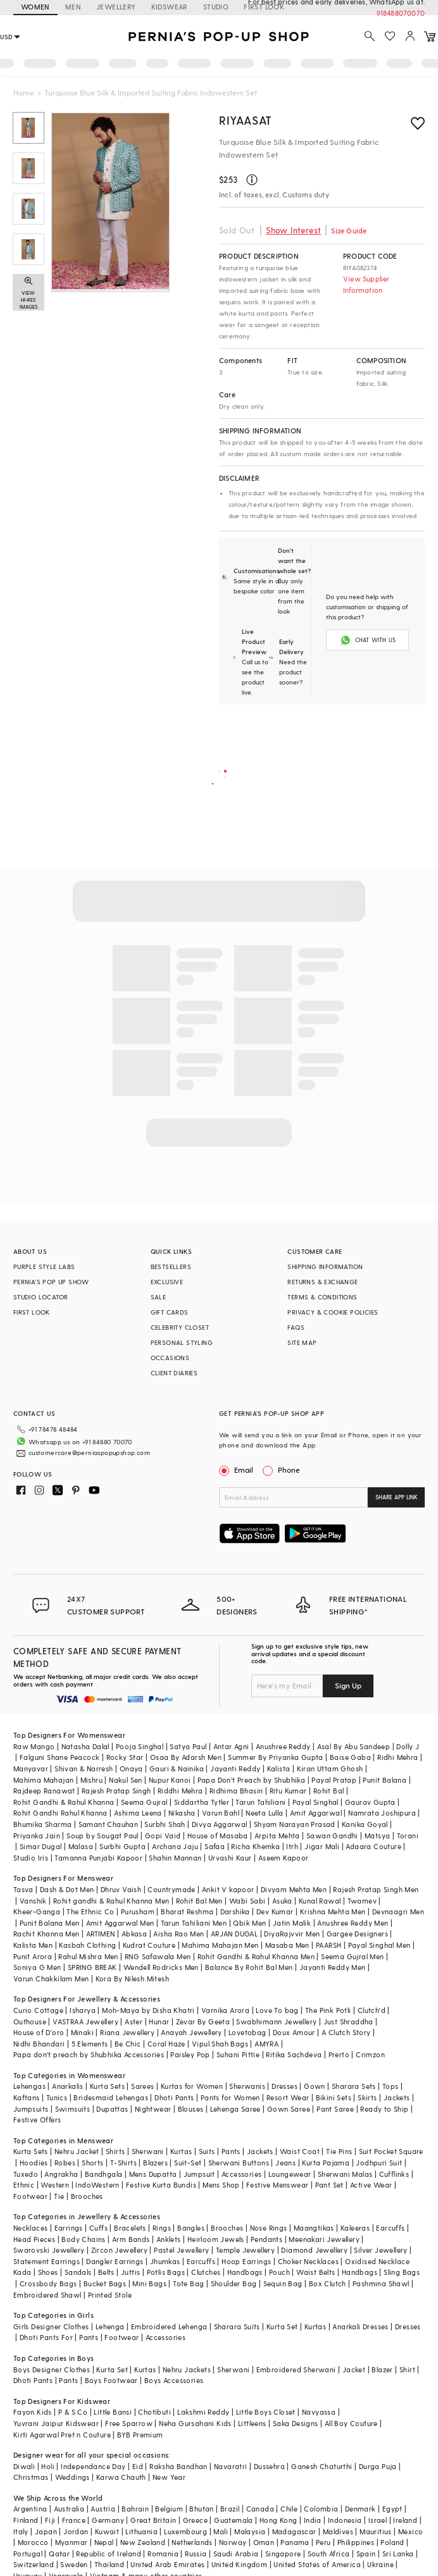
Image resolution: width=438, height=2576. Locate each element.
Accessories (241, 2174)
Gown (314, 2086)
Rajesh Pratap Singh (116, 1790)
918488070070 (401, 13)
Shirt (407, 2369)
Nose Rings (268, 2228)
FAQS (295, 1327)
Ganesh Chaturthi (321, 2466)
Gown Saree (288, 2109)
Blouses (191, 2109)
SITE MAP (301, 1342)
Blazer (382, 2369)
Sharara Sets (354, 2086)
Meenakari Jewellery (324, 2239)
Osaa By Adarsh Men (186, 1757)
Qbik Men (249, 1923)
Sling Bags (402, 2272)
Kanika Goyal (365, 1824)
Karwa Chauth (121, 2477)
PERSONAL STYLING (182, 1342)
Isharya (83, 2010)
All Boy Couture (351, 2423)
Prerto (338, 2054)
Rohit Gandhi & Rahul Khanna (64, 1802)
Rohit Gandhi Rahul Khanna (60, 1813)
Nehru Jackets (187, 2369)
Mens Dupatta (153, 2174)
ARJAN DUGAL (234, 1933)
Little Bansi (113, 2412)
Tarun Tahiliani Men (194, 1923)
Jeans (285, 2162)
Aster (133, 2021)
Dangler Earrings (114, 2261)
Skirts (367, 2097)
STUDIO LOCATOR (40, 1297)
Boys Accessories (173, 2380)
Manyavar (30, 1768)
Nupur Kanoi (170, 1780)
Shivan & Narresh (83, 1768)
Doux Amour (294, 2032)
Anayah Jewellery (191, 2032)
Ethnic (23, 2185)
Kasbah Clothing (87, 1945)
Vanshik (33, 1901)
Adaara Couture (373, 1846)
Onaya (131, 1768)
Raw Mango (34, 1746)
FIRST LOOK (31, 1312)
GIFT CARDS (170, 1312)
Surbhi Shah (164, 1824)
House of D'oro (39, 2032)
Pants (231, 2151)
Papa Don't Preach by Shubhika (251, 1780)
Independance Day (93, 2466)
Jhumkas (165, 2261)
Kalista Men (33, 1945)
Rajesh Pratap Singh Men (375, 1889)
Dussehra (269, 2466)
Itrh (292, 1846)
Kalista (279, 1768)
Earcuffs (390, 2228)
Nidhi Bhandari (39, 2044)
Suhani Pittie (238, 2054)
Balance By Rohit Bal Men (249, 1967)
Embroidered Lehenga (169, 2326)
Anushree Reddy (283, 1746)
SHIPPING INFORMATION (325, 1266)
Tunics (56, 2097)
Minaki (82, 2032)
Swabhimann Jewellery (276, 2021)
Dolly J (407, 1746)
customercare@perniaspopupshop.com (89, 1452)
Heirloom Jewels (215, 2239)
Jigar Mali (321, 1846)
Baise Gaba (350, 1757)
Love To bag (277, 2010)
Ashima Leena (138, 1813)
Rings (162, 2228)
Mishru (91, 1780)
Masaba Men (287, 1945)
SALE (158, 1297)
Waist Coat (300, 2151)
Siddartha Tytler (201, 1802)
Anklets (168, 2239)
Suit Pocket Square (391, 2151)
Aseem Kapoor (283, 1858)
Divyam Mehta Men (294, 1889)
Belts (106, 2272)
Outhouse (29, 2021)
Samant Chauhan (108, 1824)
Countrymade (171, 1889)
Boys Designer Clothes (51, 2369)
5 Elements (90, 2044)
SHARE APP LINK (396, 1497)
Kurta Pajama (325, 2162)
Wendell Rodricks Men (161, 1967)
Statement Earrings (46, 2261)
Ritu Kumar (288, 1790)
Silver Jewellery (380, 2250)
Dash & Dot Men (67, 1889)
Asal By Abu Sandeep (354, 1746)
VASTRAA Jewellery (85, 2021)
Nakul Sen (125, 1780)
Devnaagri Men (398, 1911)
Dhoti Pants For (46, 2337)
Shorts (92, 2162)
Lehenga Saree (235, 2109)
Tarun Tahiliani (260, 1802)
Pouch (279, 2272)
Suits (207, 2151)
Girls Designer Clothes (51, 2326)
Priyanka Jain (36, 1835)
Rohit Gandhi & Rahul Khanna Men (256, 1956)
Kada (22, 2272)
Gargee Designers (357, 1933)
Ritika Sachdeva (294, 2054)
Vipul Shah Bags (220, 2044)
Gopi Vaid (163, 1835)
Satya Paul (188, 1746)
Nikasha (182, 1813)
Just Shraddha (348, 2021)
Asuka (282, 1901)
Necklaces (30, 2228)
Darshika (235, 1911)
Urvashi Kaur (230, 1858)
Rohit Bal (328, 1790)
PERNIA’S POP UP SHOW (51, 1281)
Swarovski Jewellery (49, 2250)
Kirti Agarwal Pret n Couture (62, 2434)
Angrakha (61, 2174)
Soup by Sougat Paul (102, 1835)
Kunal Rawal (320, 1901)
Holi (47, 2466)
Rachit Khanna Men (46, 1933)
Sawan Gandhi (332, 1835)
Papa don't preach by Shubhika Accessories (88, 2054)
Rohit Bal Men (199, 1901)
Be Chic (128, 2044)
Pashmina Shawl (381, 2283)
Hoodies (34, 2162)
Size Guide (348, 230)
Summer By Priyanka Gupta (275, 1757)
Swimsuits (73, 2109)
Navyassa (318, 2412)
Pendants (266, 2239)
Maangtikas (314, 2228)
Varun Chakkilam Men (51, 1978)
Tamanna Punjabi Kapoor (98, 1858)
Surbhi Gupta (122, 1846)
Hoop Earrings (246, 2261)
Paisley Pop (190, 2054)
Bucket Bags (105, 2283)
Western (55, 2185)
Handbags (245, 2272)
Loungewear (289, 2174)
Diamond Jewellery (314, 2250)
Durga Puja (378, 2466)
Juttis (130, 2272)
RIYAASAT (245, 120)
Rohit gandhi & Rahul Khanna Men (111, 1901)
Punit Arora (32, 1956)
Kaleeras (355, 2228)
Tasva (23, 1889)
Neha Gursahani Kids (195, 2423)
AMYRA (266, 2044)
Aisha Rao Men (178, 1933)
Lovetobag (247, 2032)
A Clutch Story (346, 2032)
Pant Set (329, 2185)
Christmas (31, 2477)
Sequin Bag (283, 2283)
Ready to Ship (384, 2109)
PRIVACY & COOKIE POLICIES (332, 1312)
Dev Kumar (275, 1911)
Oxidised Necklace (377, 2261)
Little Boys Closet (266, 2412)
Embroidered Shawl (47, 2295)
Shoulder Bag (234, 2283)
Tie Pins (339, 2151)
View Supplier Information (366, 284)
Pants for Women (230, 2097)
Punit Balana (384, 1780)
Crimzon (370, 2054)
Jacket (353, 2369)
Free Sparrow (129, 2423)
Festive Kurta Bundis (161, 2185)
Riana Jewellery (127, 2032)
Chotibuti (154, 2412)
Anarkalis (68, 2086)
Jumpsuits (31, 2109)
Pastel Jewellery (181, 2250)
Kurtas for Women (192, 2086)
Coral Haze (166, 2044)
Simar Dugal (40, 1846)
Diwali (24, 2466)
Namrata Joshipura (382, 1813)
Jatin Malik (292, 1923)
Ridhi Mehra (397, 1757)
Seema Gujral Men (352, 1956)
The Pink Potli (328, 2010)
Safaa (214, 1846)
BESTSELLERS (171, 1266)
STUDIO (215, 7)
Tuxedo (25, 2174)
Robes (64, 2162)
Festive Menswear (277, 2185)
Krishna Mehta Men (333, 1911)
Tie (59, 2196)
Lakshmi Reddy (203, 2412)
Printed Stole (110, 2295)
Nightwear (153, 2109)
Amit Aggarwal (316, 1813)
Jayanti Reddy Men (332, 1967)
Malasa (80, 1846)
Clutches (205, 2272)
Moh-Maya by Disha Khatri (148, 2010)
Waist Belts (315, 2272)
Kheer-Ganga (36, 1911)
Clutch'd (371, 2010)
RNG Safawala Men (158, 1956)
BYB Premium (140, 2434)
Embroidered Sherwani (296, 2369)
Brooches (87, 2196)
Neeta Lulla (264, 1813)
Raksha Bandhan (178, 2466)
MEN (73, 7)
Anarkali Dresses (360, 2326)
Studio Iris (30, 1858)
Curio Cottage (38, 2010)
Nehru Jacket (76, 2151)
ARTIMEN (100, 1933)
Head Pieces (34, 2239)
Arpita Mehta (277, 1835)
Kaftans (26, 2097)
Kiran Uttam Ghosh (330, 1768)
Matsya (377, 1835)
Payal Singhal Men (379, 1945)
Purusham (137, 1911)
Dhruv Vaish (121, 1889)
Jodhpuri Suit (379, 2162)
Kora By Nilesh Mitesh (132, 1978)
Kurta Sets (107, 2086)
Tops (390, 2086)
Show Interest (293, 230)
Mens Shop (221, 2185)
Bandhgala (104, 2174)
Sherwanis (247, 2086)
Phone (288, 1469)
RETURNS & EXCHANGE (322, 1281)
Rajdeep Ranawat (44, 1790)
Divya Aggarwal (219, 1824)
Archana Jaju (175, 1846)
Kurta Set (282, 2326)
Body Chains (83, 2239)
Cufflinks (394, 2174)
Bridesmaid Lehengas (110, 2097)
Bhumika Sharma (42, 1824)
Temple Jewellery (245, 2250)
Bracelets (130, 2228)
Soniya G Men (37, 1967)
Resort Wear (287, 2097)
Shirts (115, 2151)
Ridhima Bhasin (236, 1790)
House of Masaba (217, 1835)
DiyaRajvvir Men (292, 1933)
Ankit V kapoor (228, 1889)
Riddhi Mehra (180, 1790)
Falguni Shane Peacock (59, 1757)
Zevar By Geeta (203, 2021)
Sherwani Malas (345, 2174)
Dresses (284, 2086)
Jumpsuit (199, 2174)
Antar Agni (231, 1746)
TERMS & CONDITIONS (322, 1297)
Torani (407, 1835)
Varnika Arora (225, 2010)
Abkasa (134, 1933)
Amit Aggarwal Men (120, 1923)
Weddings (72, 2477)
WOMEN (35, 7)
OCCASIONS (170, 1357)
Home (23, 92)
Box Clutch (327, 2283)
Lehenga (110, 2326)
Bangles (190, 2228)
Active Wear (371, 2185)
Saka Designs (295, 2423)
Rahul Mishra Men (88, 1956)
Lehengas (29, 2086)
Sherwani (148, 2151)
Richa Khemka (255, 1846)
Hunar (159, 2021)
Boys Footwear (111, 2380)
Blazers (155, 2162)
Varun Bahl (220, 1813)
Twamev (362, 1901)
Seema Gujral (144, 1802)
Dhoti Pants (174, 2097)
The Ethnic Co (90, 1911)
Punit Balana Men (49, 1923)
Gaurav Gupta (370, 1802)
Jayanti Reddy (235, 1768)
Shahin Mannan (175, 1858)
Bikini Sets (333, 2097)
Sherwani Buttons (238, 2162)
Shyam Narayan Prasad (294, 1824)
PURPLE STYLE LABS (44, 1266)
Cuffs (98, 2228)
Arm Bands (131, 2239)
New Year (169, 2477)
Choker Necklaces (308, 2261)
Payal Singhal (315, 1802)
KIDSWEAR (169, 7)
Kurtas (181, 2151)
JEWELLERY (116, 7)
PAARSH (328, 1945)
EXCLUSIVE (167, 1281)
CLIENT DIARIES (174, 1373)
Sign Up (348, 1685)
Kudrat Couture (149, 1945)
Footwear (30, 2196)
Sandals (78, 2272)
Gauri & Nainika (176, 1768)
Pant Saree (335, 2109)
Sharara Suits (237, 2326)
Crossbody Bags (48, 2283)
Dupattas (112, 2109)
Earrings (68, 2228)
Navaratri (230, 2466)
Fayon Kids (32, 2412)
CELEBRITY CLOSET (180, 1327)
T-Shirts (123, 2162)
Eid (137, 2466)
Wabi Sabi (247, 1901)
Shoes (48, 2272)
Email (237, 1469)
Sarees (142, 2086)
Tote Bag (188, 2283)
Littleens (252, 2423)
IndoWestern (97, 2185)
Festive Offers (37, 2119)
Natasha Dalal (85, 1746)
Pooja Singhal (139, 1746)
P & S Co (72, 2412)
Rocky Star (125, 1757)
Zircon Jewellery (119, 2250)
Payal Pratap (333, 1780)
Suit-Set (187, 2162)
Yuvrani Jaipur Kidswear (56, 2423)
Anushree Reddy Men (352, 1923)
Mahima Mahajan (43, 1780)
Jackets (397, 2097)
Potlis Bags (166, 2272)
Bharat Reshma (187, 1911)
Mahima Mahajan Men (220, 1945)
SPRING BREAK (92, 1967)
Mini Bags (149, 2283)
